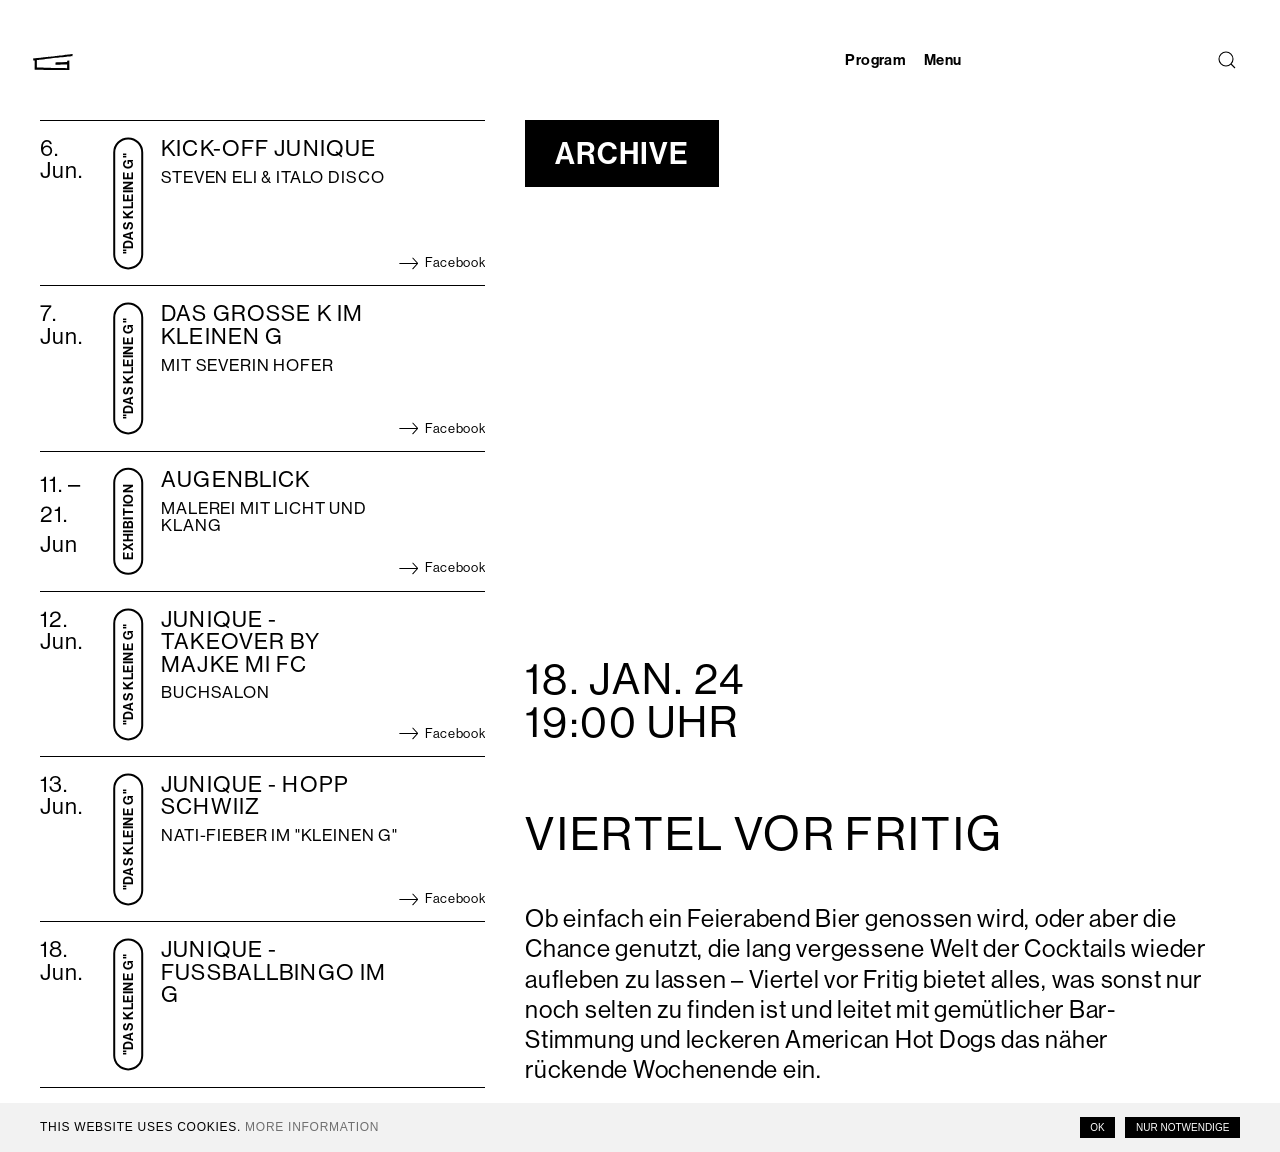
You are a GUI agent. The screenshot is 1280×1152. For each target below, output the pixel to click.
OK (1097, 1127)
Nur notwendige (1182, 1127)
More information (312, 1127)
